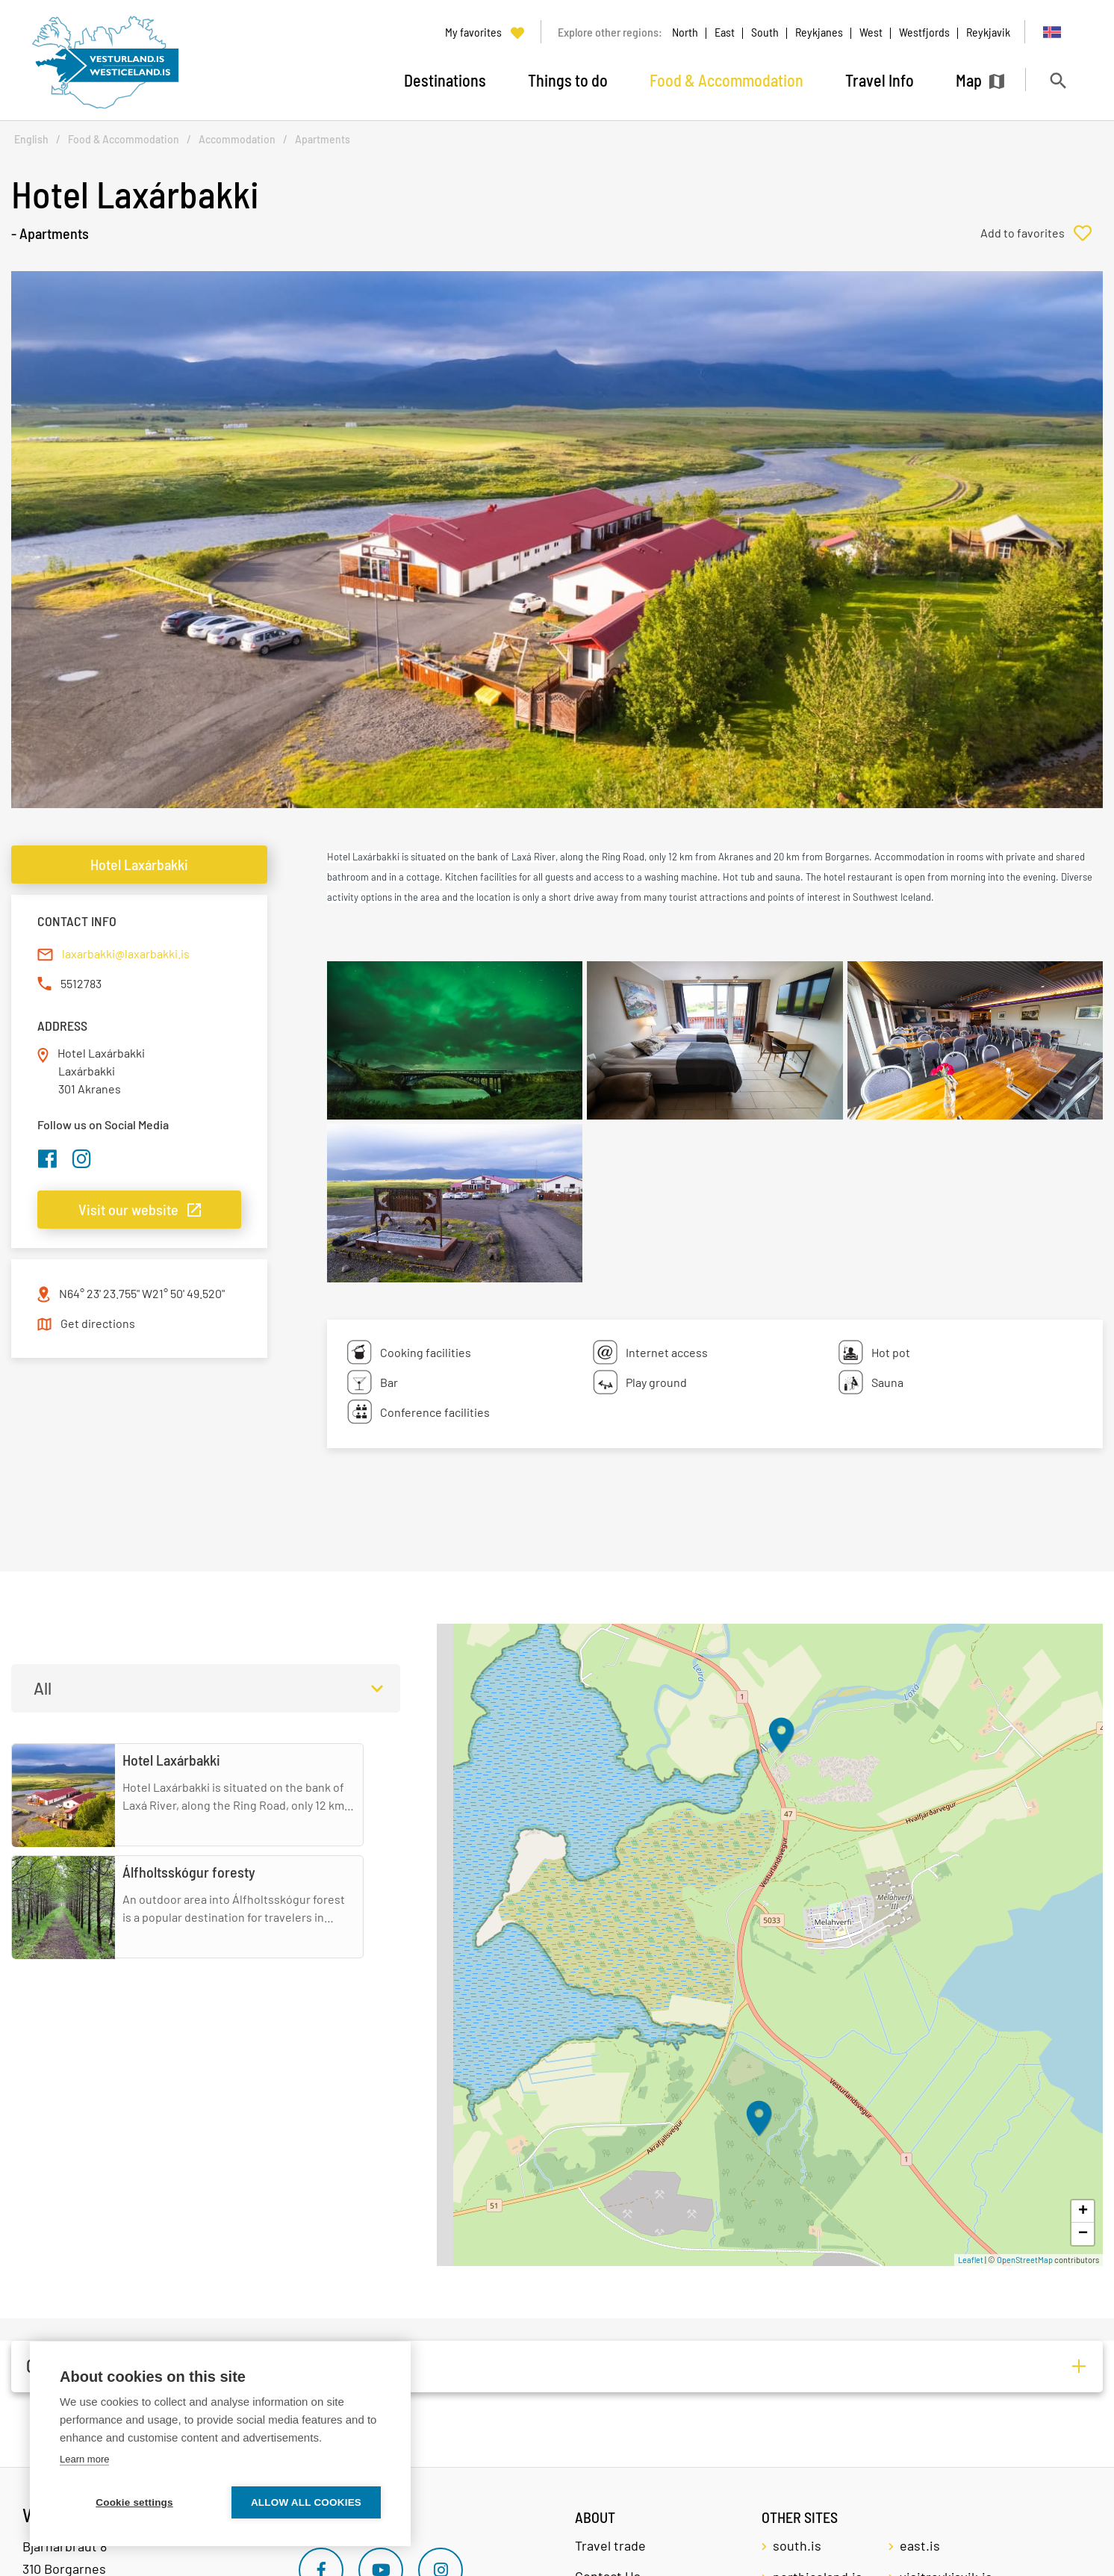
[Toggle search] (1058, 80)
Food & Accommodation (123, 139)
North (685, 32)
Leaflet (970, 2260)
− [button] (1083, 2234)
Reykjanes (819, 32)
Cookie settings (134, 2502)
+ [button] (1083, 2211)
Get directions (97, 1323)
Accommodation (237, 139)
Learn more (84, 2459)
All (43, 1688)
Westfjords (924, 32)
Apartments (322, 139)
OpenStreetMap (1025, 2260)
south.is (797, 2545)
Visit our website (128, 1209)
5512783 (81, 983)
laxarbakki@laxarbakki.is (126, 953)
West (871, 32)
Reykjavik (988, 32)
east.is (920, 2545)
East (725, 32)
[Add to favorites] (1041, 233)
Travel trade (610, 2545)
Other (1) (55, 2366)
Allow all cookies (306, 2502)
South (765, 32)
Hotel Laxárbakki (139, 864)
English (31, 139)
